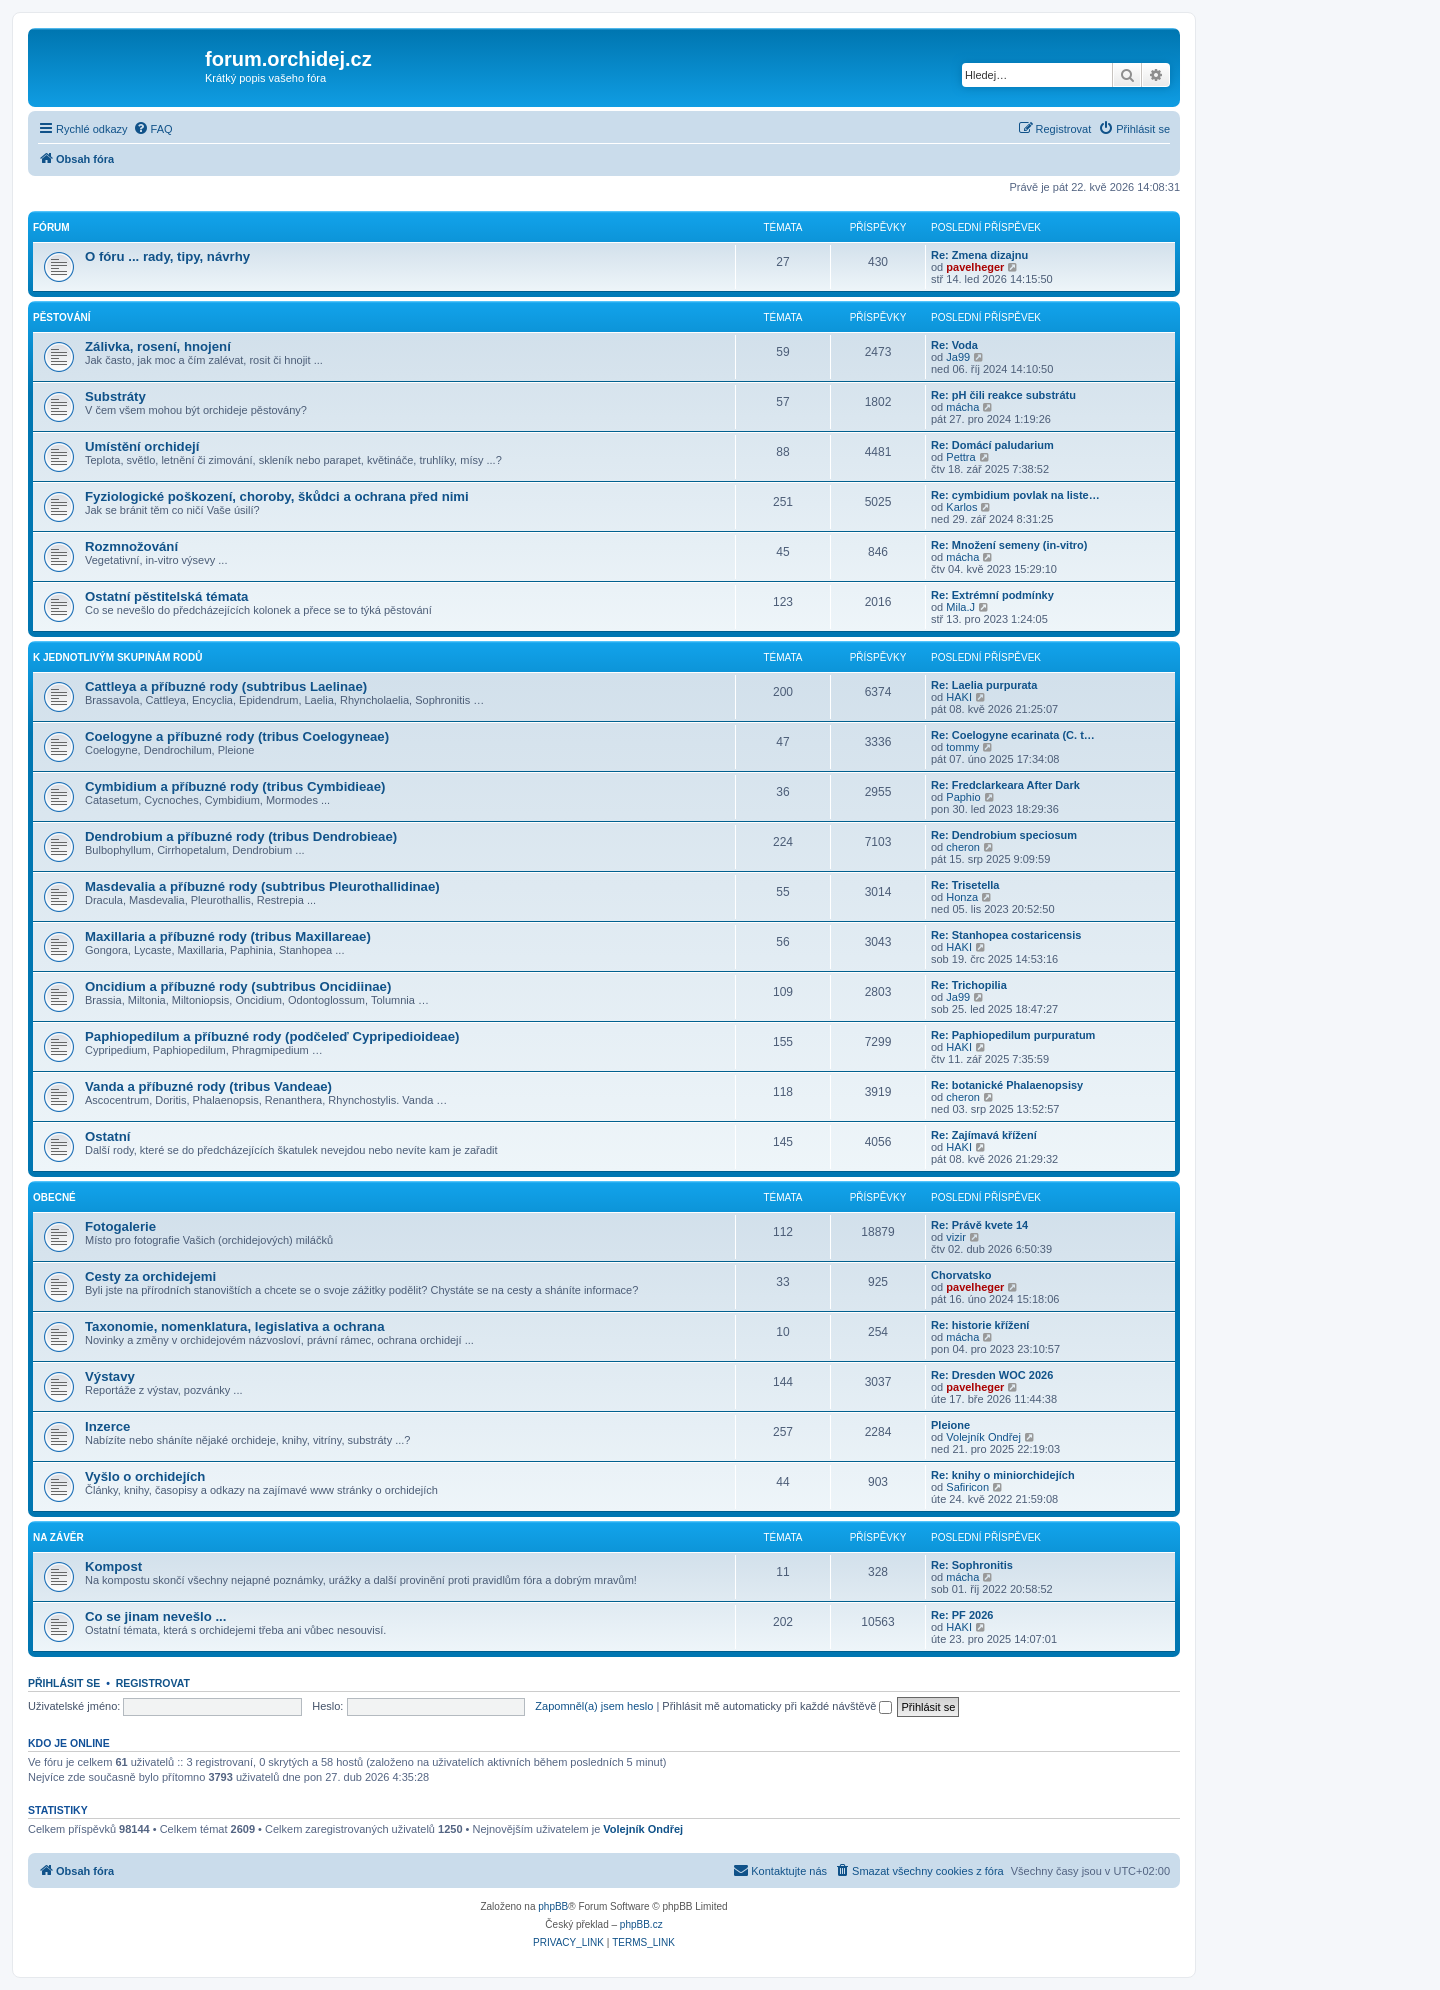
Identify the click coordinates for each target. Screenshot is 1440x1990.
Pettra (960, 457)
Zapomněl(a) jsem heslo (594, 1706)
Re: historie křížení (980, 1325)
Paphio (963, 797)
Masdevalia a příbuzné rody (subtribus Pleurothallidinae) (262, 886)
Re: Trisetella (965, 885)
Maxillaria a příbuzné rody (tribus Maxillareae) (228, 936)
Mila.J (960, 607)
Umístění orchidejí (142, 446)
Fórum (51, 227)
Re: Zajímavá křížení (984, 1135)
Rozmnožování (131, 546)
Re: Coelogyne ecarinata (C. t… (1013, 735)
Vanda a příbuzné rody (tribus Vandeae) (208, 1086)
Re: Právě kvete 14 (979, 1225)
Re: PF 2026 (962, 1615)
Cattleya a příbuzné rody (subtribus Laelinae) (226, 686)
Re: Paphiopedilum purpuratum (1013, 1035)
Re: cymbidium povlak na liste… (1015, 495)
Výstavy (110, 1376)
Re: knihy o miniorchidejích (1003, 1475)
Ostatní (107, 1136)
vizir (956, 1237)
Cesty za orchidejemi (150, 1276)
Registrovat (153, 1683)
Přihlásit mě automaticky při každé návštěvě (777, 1706)
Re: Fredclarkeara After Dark (1005, 785)
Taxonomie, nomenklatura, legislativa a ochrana (235, 1326)
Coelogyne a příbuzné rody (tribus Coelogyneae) (237, 736)
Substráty (115, 396)
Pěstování (62, 317)
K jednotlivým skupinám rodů (117, 657)
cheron (963, 847)
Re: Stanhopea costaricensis (1006, 935)
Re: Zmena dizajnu (979, 255)
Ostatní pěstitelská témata (166, 596)
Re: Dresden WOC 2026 (992, 1375)
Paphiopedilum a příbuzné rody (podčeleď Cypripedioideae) (272, 1036)
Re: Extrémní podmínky (992, 595)
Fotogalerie (120, 1226)
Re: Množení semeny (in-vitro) (1009, 545)
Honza (962, 897)
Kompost (113, 1566)
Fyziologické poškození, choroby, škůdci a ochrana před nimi (277, 496)
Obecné (54, 1197)
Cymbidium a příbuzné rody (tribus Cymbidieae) (235, 786)
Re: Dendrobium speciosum (1004, 835)
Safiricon (967, 1487)
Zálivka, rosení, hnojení (158, 346)
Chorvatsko (961, 1275)
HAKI (959, 697)
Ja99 (958, 357)
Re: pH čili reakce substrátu (1003, 395)
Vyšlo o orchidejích (145, 1476)
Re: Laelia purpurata (984, 685)
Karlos (961, 507)
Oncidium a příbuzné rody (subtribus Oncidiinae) (238, 986)
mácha (962, 407)
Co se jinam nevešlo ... (155, 1616)
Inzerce (107, 1426)
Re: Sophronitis (972, 1565)
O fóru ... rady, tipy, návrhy (167, 256)
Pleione (950, 1425)
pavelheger (975, 267)
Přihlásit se (64, 1683)
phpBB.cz (641, 1924)
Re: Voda (954, 345)
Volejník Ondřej (983, 1437)
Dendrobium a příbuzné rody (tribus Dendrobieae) (241, 836)
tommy (962, 747)
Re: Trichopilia (969, 985)
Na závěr (58, 1537)
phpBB (553, 1906)
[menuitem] (153, 129)
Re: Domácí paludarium (992, 445)
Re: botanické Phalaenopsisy (1007, 1085)
